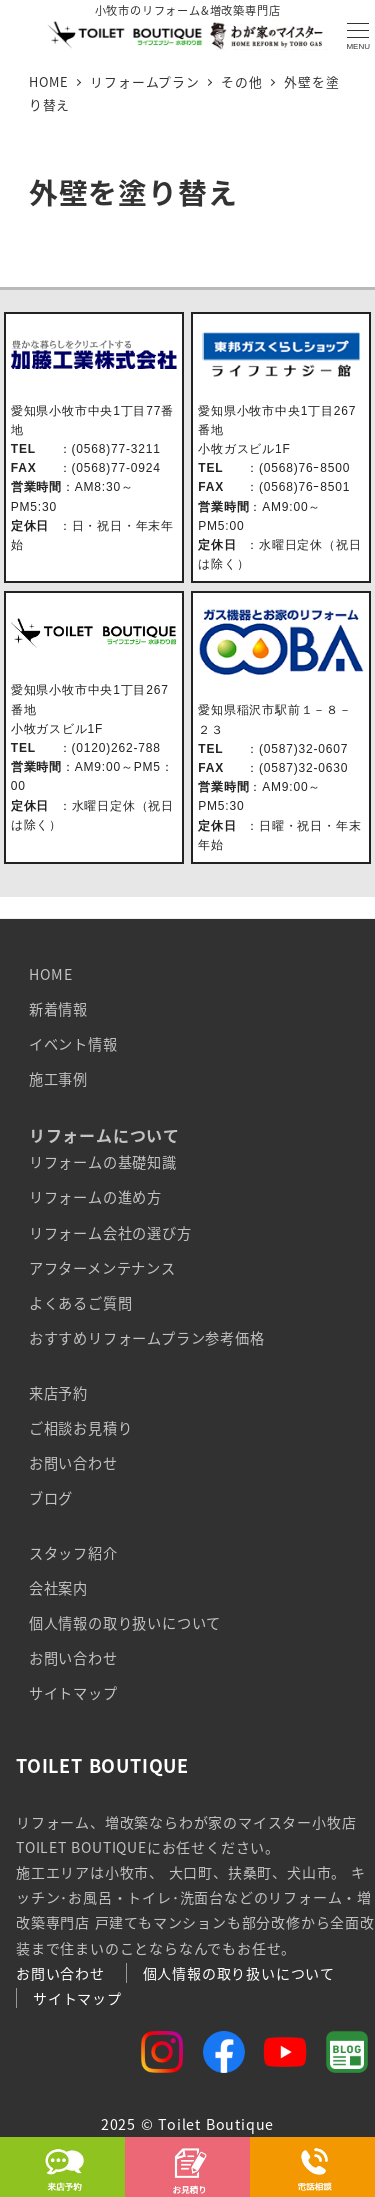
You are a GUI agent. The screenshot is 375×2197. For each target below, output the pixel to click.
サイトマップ (73, 1693)
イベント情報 (73, 1044)
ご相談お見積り (81, 1428)
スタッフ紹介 (73, 1553)
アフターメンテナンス (102, 1268)
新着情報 (58, 1009)
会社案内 (58, 1588)
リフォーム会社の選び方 (110, 1233)
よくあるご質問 (81, 1303)
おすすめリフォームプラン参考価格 (147, 1338)
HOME (51, 974)
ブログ (51, 1498)
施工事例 (58, 1079)
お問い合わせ (73, 1463)
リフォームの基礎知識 (103, 1162)
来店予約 (58, 1393)
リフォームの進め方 (95, 1197)
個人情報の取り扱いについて (125, 1623)
